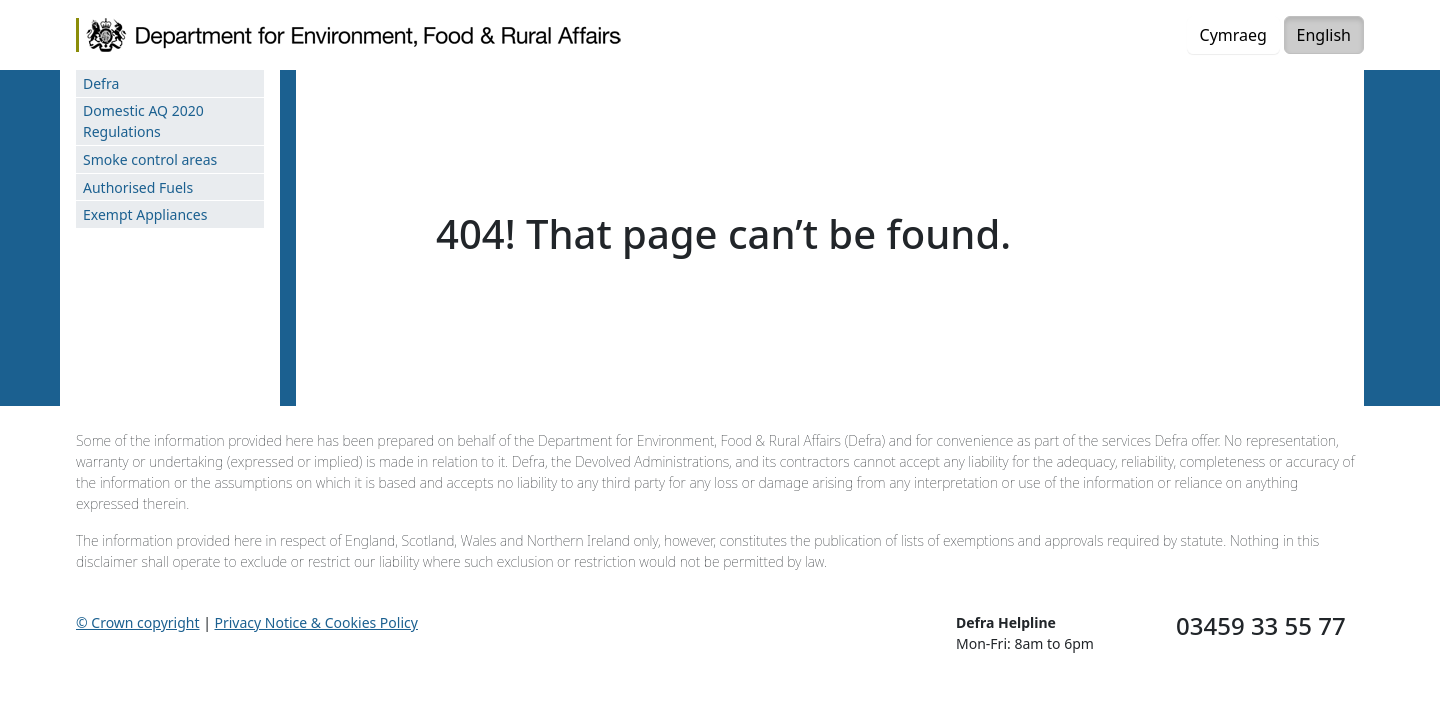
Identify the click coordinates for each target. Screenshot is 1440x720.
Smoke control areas (150, 159)
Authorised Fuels (138, 187)
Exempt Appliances (145, 214)
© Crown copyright (138, 622)
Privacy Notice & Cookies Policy (316, 622)
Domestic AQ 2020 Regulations (143, 121)
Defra (101, 83)
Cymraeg (1233, 35)
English (1324, 35)
